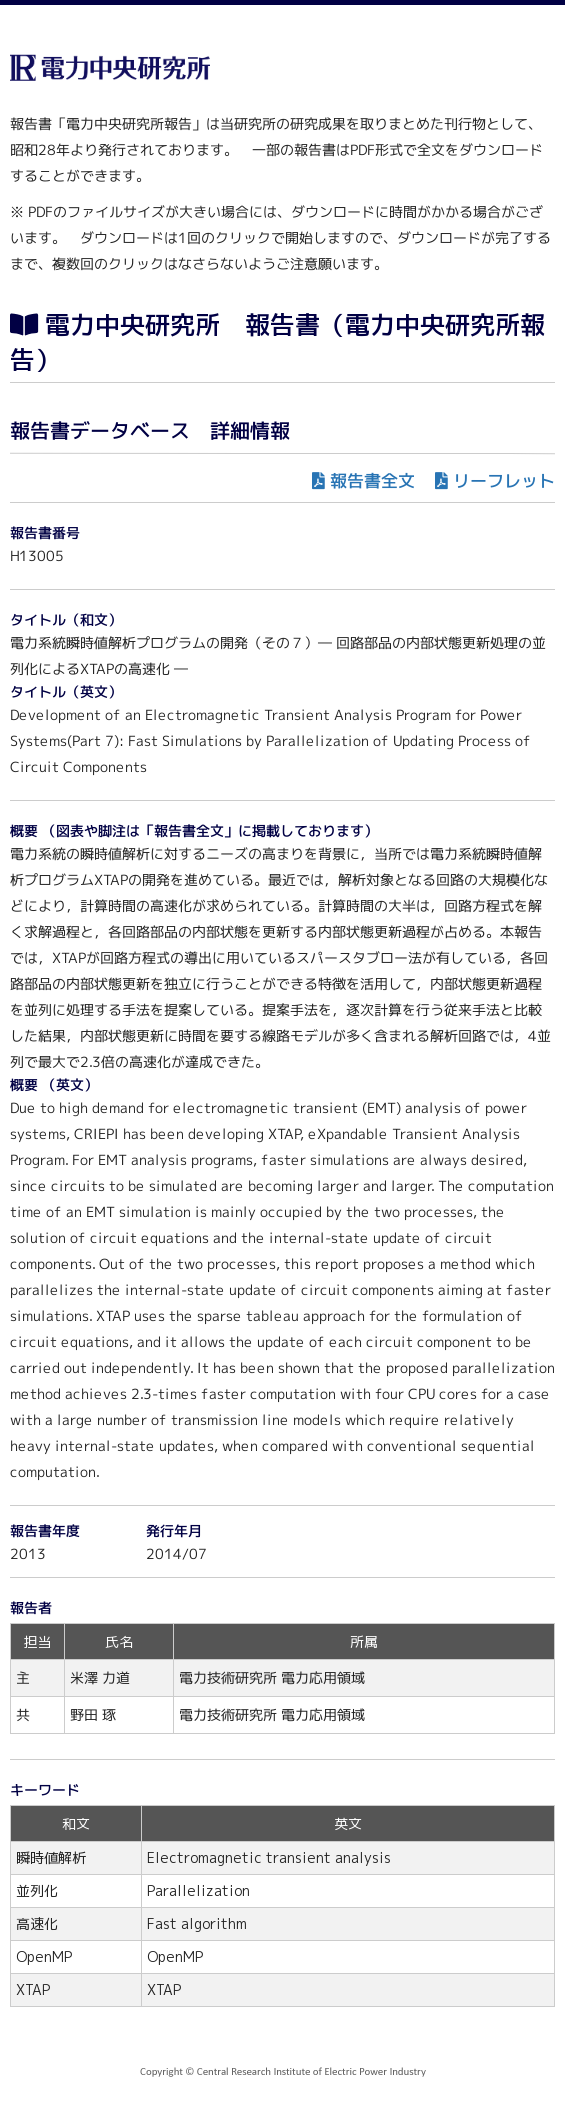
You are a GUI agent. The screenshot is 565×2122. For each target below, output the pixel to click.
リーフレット (504, 480)
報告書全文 (372, 480)
